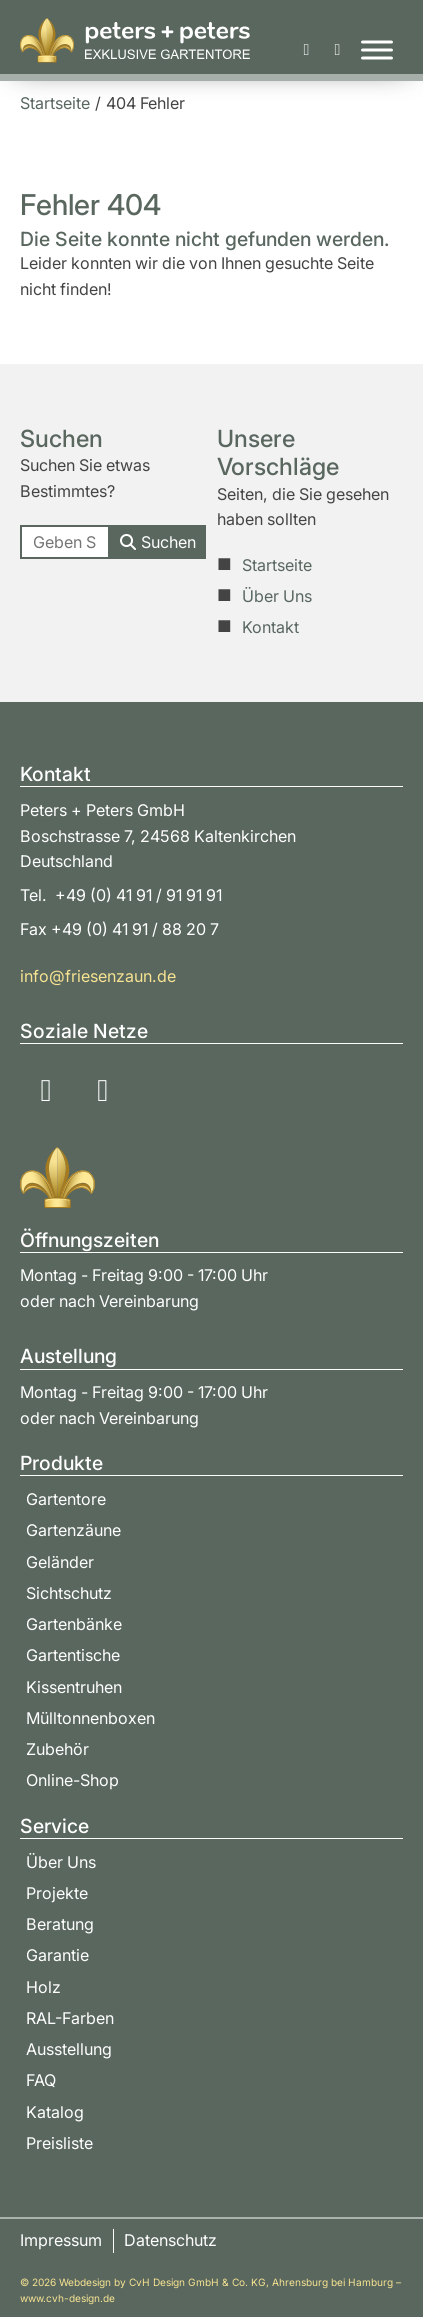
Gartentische (73, 1655)
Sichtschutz (69, 1593)
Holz (43, 1987)
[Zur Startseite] (135, 40)
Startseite (277, 565)
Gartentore (66, 1499)
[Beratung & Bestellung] (337, 50)
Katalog (55, 2112)
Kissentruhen (74, 1687)
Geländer (60, 1562)
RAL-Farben (70, 2018)
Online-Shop (72, 1780)
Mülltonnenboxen (90, 1718)
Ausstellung (69, 2049)
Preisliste (59, 2143)
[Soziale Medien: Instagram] (46, 1091)
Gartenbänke (74, 1624)
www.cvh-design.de (67, 2298)
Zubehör (57, 1749)
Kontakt (270, 627)
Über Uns (277, 596)
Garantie (57, 1955)
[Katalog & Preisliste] (307, 50)
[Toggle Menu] (377, 50)
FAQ (41, 2080)
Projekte (57, 1893)
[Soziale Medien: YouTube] (103, 1091)
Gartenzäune (73, 1530)
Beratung (60, 1924)
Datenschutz (170, 2240)
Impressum (61, 2240)
